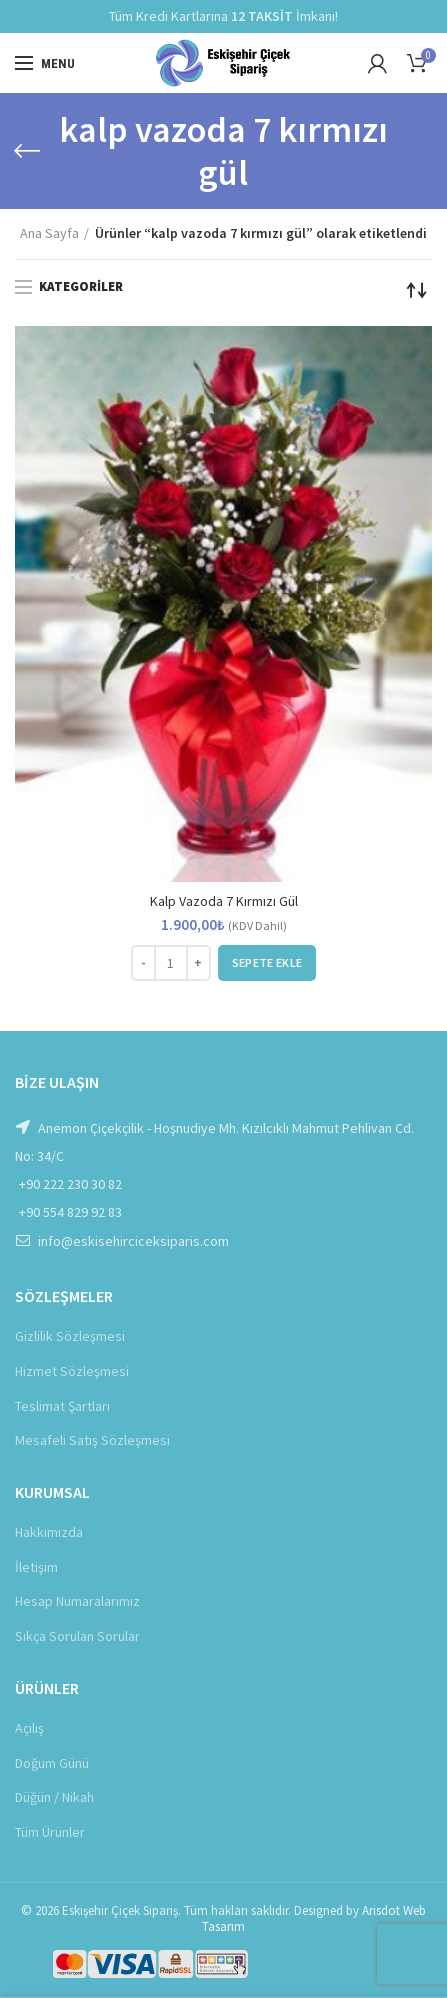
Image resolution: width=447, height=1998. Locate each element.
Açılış (29, 1728)
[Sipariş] (417, 290)
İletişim (36, 1567)
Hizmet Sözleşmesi (72, 1371)
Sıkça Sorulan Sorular (77, 1636)
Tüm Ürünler (50, 1832)
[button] (267, 963)
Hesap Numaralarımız (77, 1601)
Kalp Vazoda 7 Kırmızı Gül (224, 901)
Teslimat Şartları (62, 1406)
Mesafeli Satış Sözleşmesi (92, 1440)
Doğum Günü (52, 1763)
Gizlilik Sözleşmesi (70, 1336)
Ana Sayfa (49, 233)
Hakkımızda (49, 1532)
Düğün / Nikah (54, 1797)
